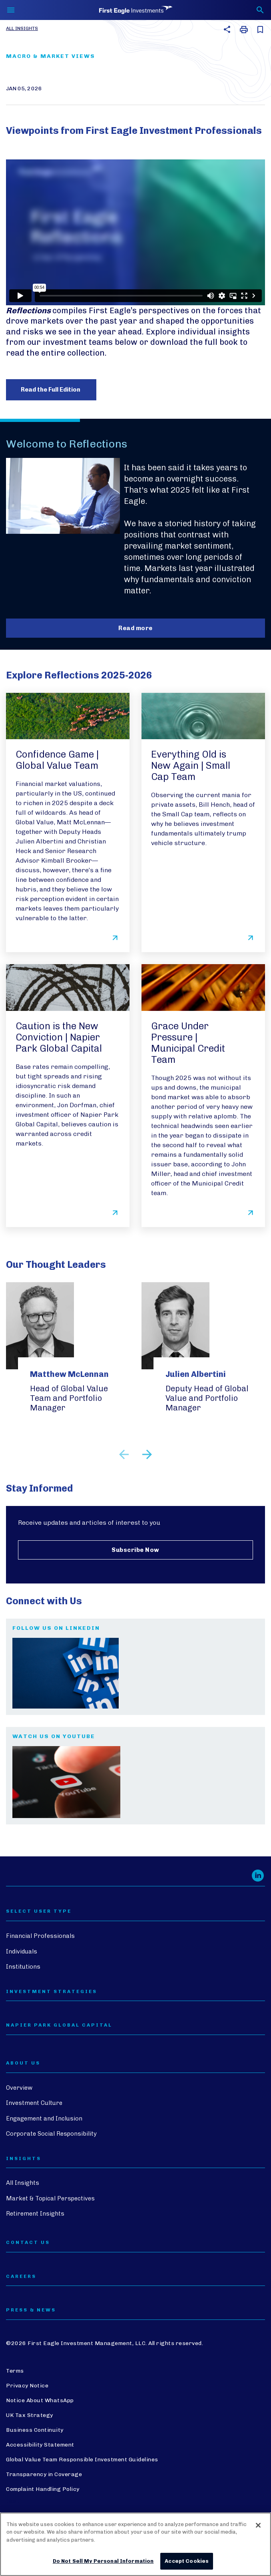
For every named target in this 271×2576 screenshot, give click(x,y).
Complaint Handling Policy (43, 2489)
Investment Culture (34, 2103)
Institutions (23, 1966)
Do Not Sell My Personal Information (103, 2561)
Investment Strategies (51, 1991)
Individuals (21, 1951)
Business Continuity (35, 2430)
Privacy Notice (27, 2385)
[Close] (258, 2525)
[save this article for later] (259, 29)
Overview (19, 2087)
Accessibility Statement (40, 2444)
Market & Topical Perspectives (50, 2198)
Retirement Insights (35, 2213)
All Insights (22, 28)
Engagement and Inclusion (44, 2118)
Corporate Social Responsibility (51, 2133)
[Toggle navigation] (11, 10)
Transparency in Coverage (44, 2474)
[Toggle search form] (260, 10)
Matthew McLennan (69, 1374)
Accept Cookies (187, 2561)
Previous (124, 1454)
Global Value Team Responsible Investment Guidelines (82, 2459)
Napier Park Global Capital (59, 2025)
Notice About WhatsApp (40, 2400)
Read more (135, 628)
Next (147, 1454)
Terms (15, 2370)
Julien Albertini (195, 1374)
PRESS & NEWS (31, 2310)
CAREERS (21, 2276)
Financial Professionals (40, 1935)
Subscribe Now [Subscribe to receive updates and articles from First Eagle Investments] (135, 1550)
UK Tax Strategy (29, 2415)
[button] (226, 29)
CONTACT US (28, 2242)
